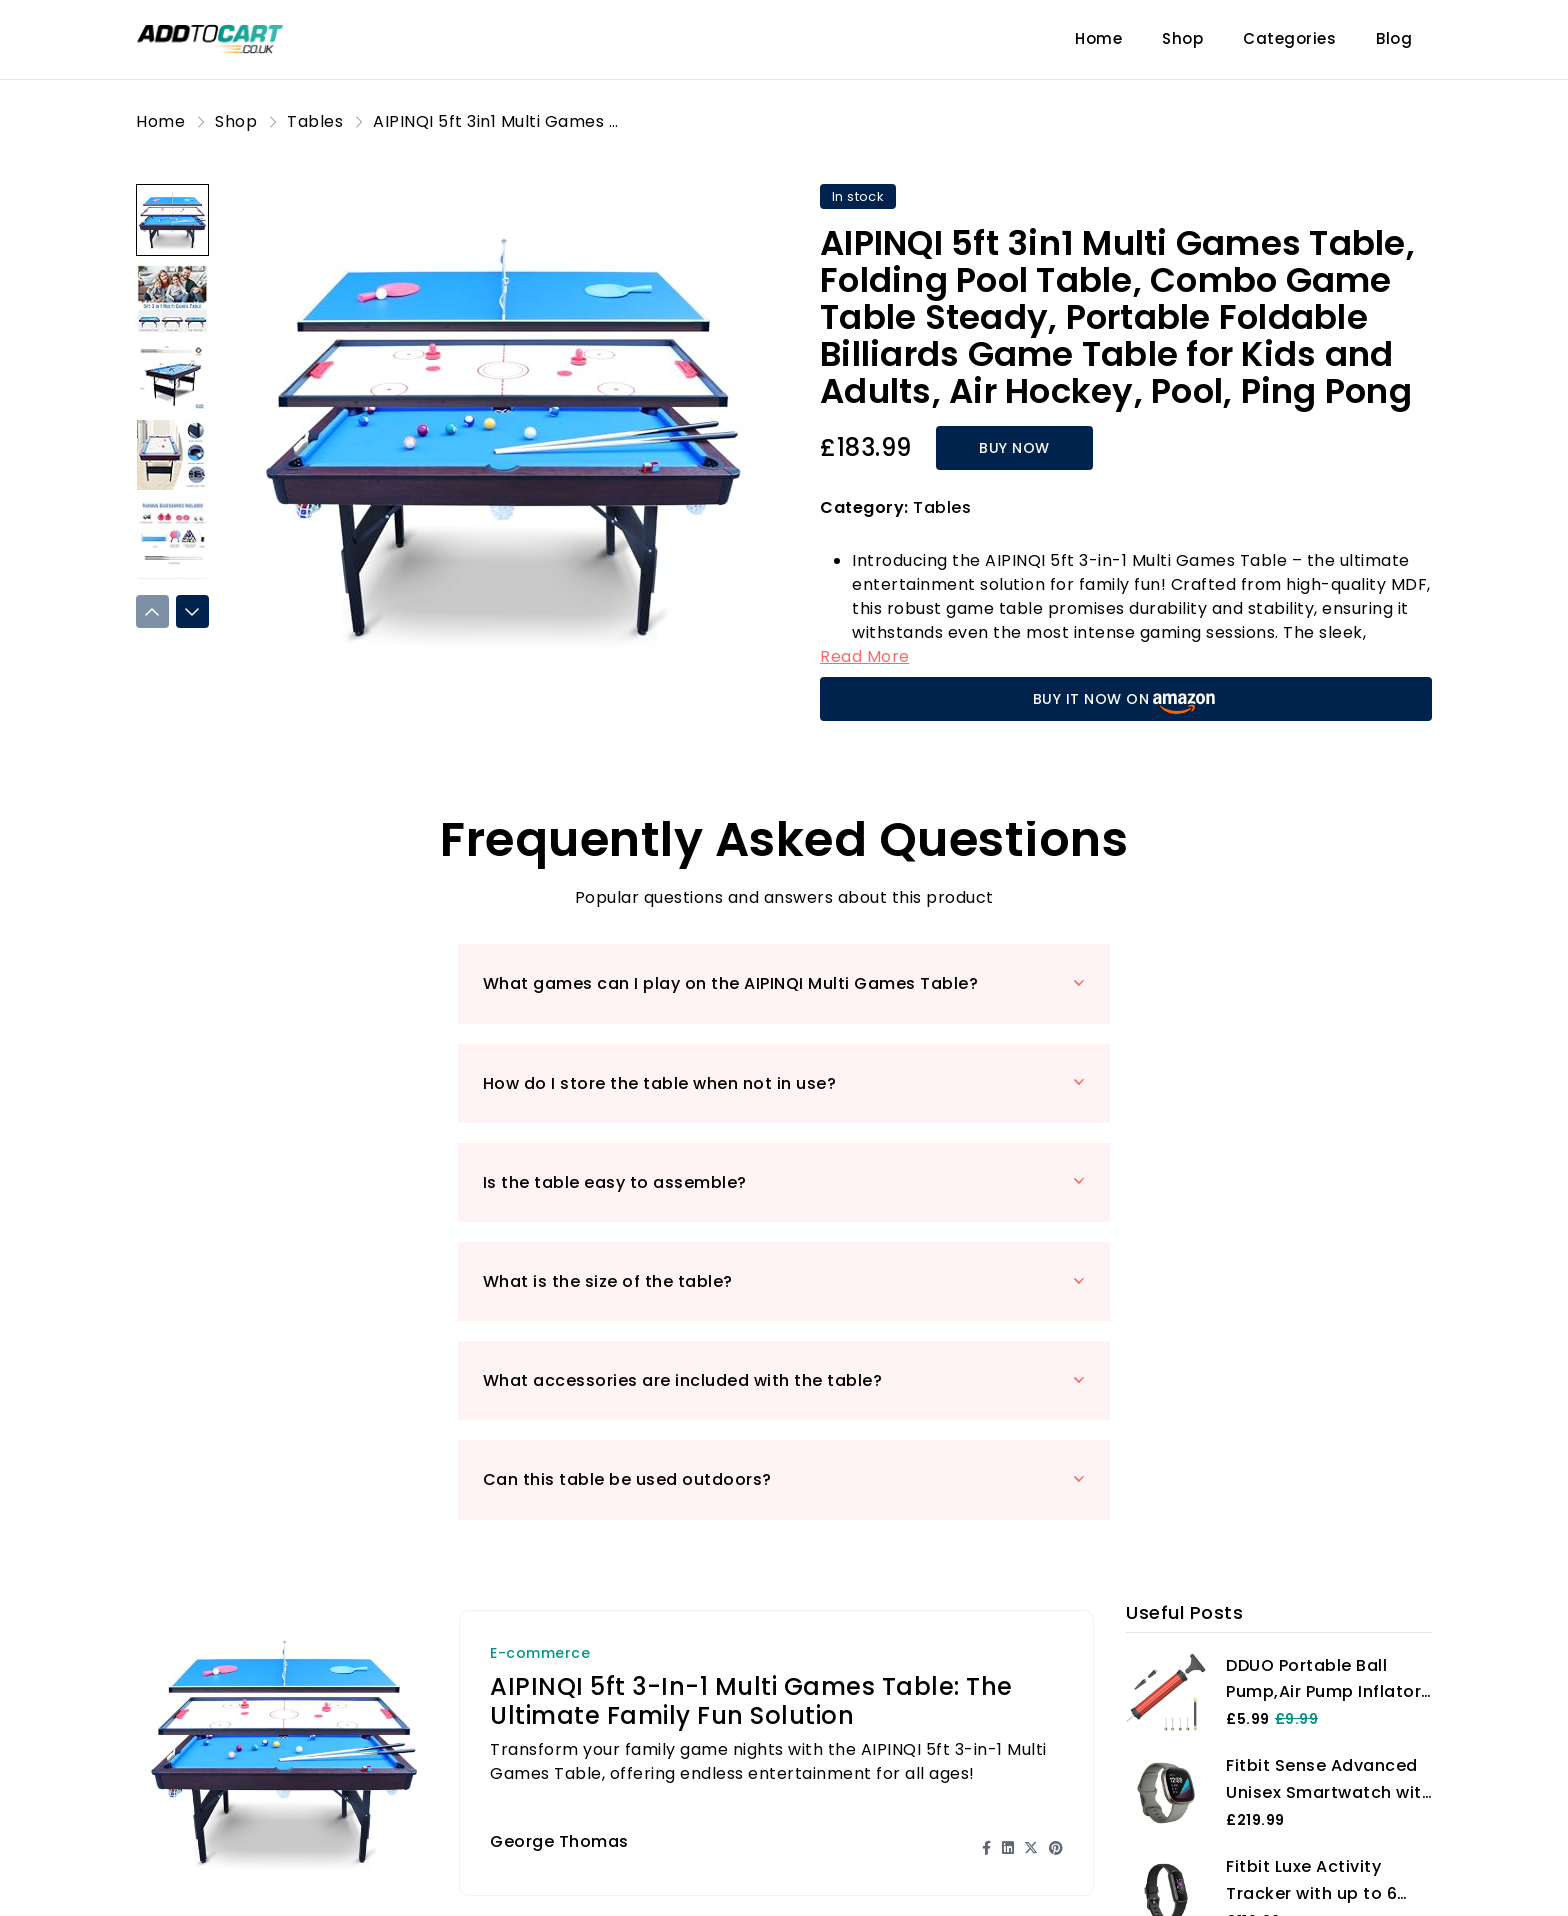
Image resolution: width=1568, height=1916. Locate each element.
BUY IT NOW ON (1126, 701)
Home (1098, 38)
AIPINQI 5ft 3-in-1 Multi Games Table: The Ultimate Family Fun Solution (751, 1403)
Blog (1394, 38)
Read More (865, 656)
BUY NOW (1012, 448)
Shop (1182, 38)
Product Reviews (560, 1880)
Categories (1289, 38)
